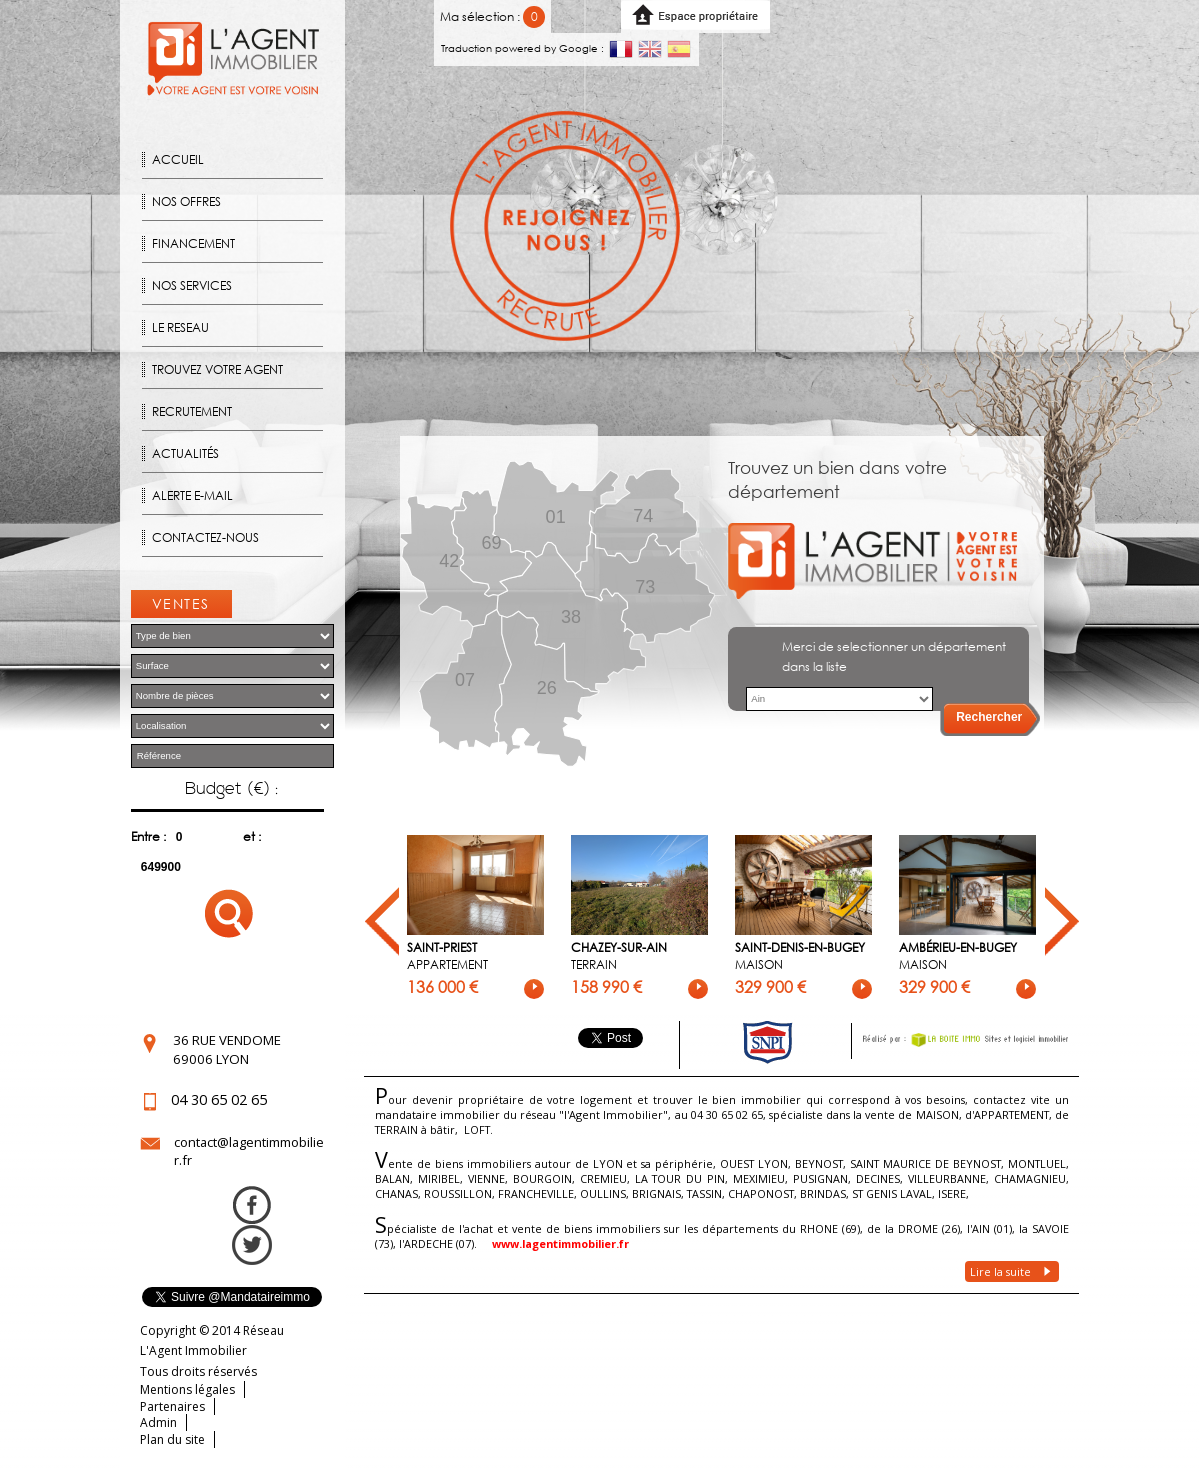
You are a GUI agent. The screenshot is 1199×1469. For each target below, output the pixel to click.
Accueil (178, 159)
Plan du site (172, 1439)
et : (252, 836)
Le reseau (180, 327)
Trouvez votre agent (217, 369)
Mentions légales (187, 1389)
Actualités (185, 453)
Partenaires (172, 1406)
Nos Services (192, 285)
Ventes (181, 603)
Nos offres (186, 201)
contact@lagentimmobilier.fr (249, 1151)
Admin (158, 1422)
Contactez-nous (205, 537)
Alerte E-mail (192, 495)
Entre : (148, 836)
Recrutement (192, 411)
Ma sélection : (492, 16)
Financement (193, 243)
